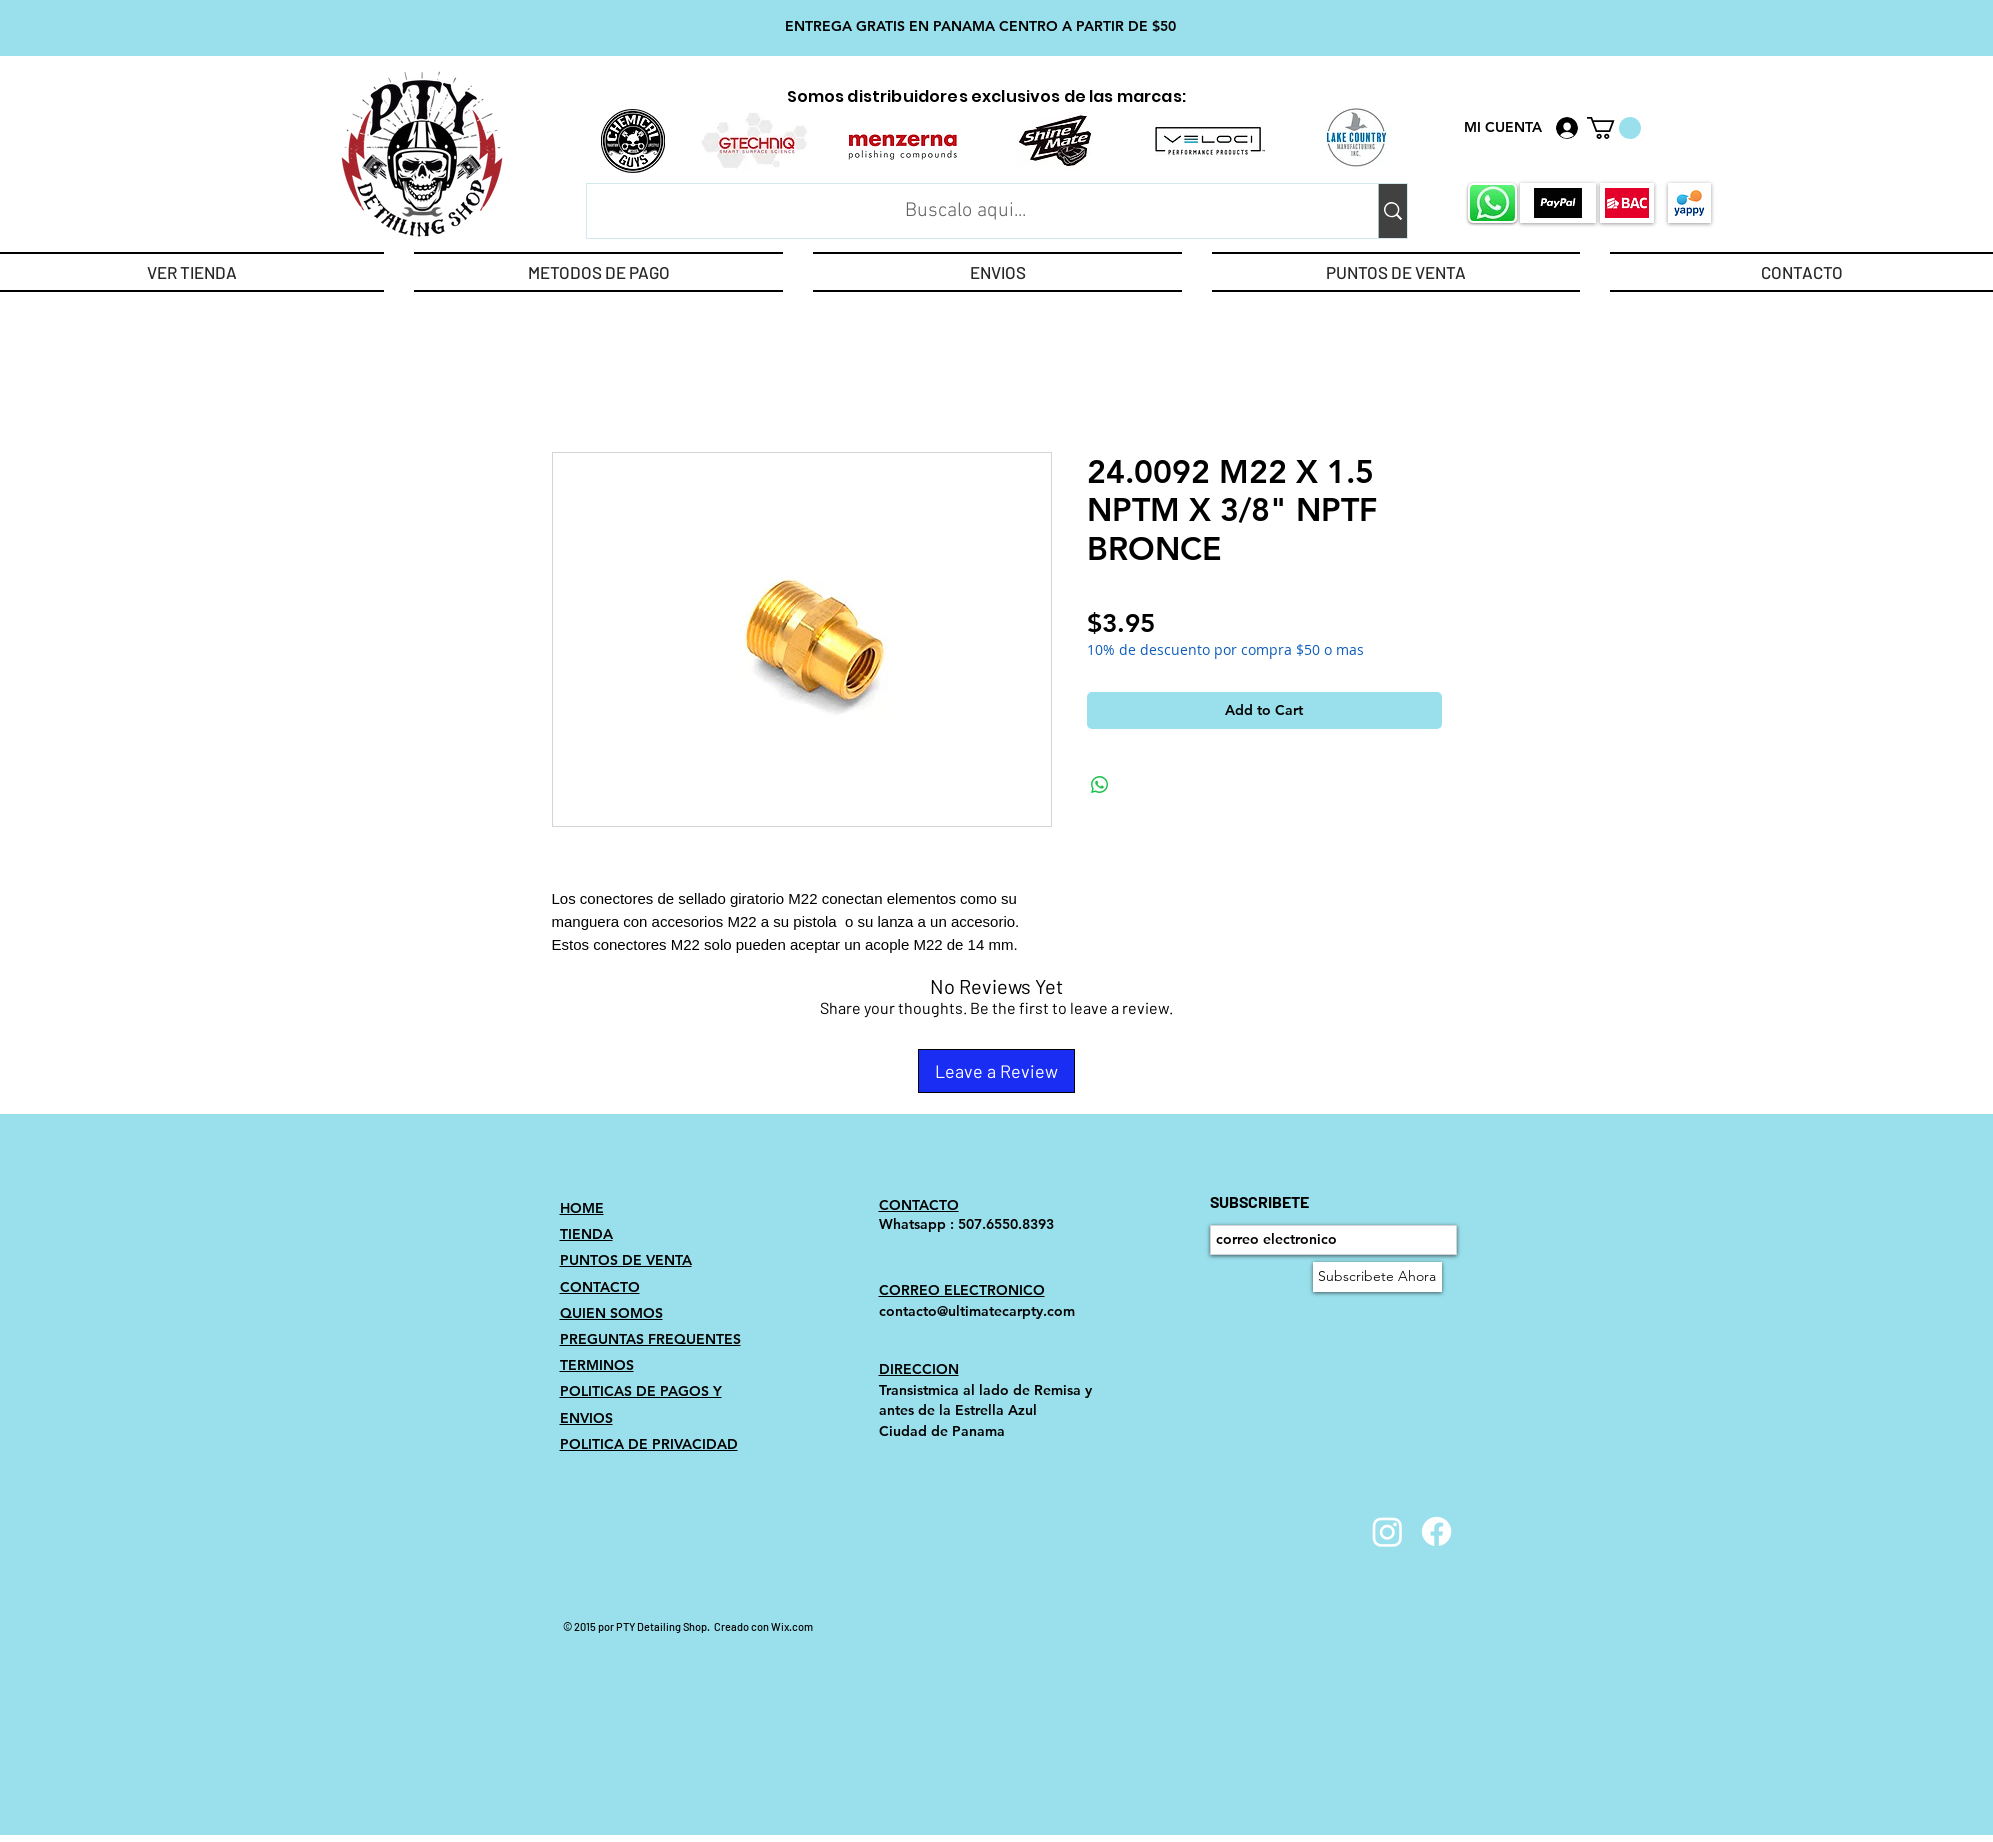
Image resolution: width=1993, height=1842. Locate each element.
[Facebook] (1436, 1531)
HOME (582, 1208)
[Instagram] (1387, 1531)
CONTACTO (600, 1287)
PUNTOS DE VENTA (626, 1260)
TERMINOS (597, 1365)
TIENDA (586, 1234)
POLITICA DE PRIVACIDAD (649, 1444)
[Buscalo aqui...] (966, 211)
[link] (1614, 128)
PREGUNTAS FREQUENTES (650, 1339)
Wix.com (792, 1626)
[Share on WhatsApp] (1100, 785)
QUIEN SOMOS (611, 1313)
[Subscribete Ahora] (1377, 1277)
